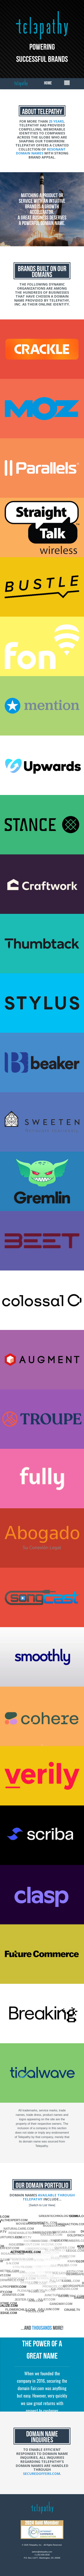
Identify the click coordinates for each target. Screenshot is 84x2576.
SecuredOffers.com (41, 2473)
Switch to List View (42, 2205)
